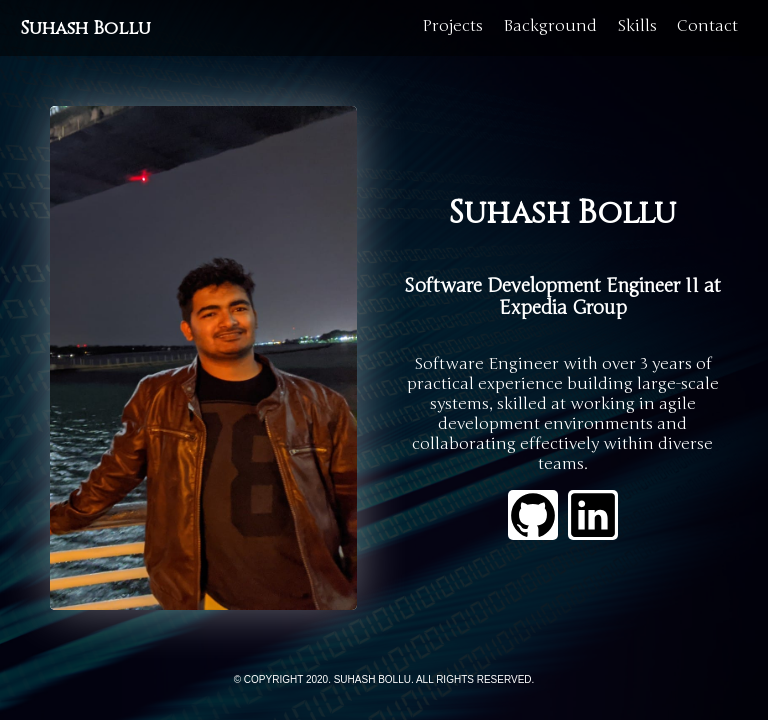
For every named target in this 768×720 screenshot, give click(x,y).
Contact (707, 26)
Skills (637, 26)
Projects (452, 26)
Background (550, 26)
